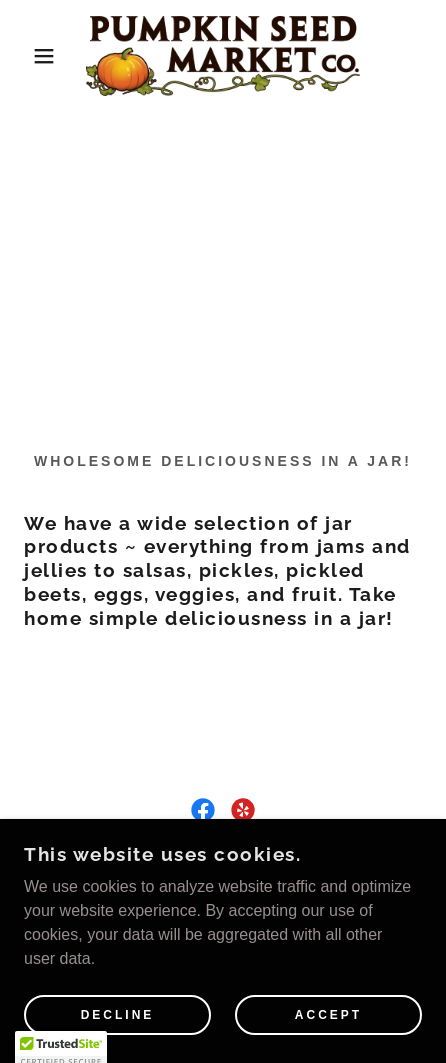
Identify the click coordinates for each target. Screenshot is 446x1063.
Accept (328, 1015)
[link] (223, 56)
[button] (33, 56)
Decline (118, 1015)
